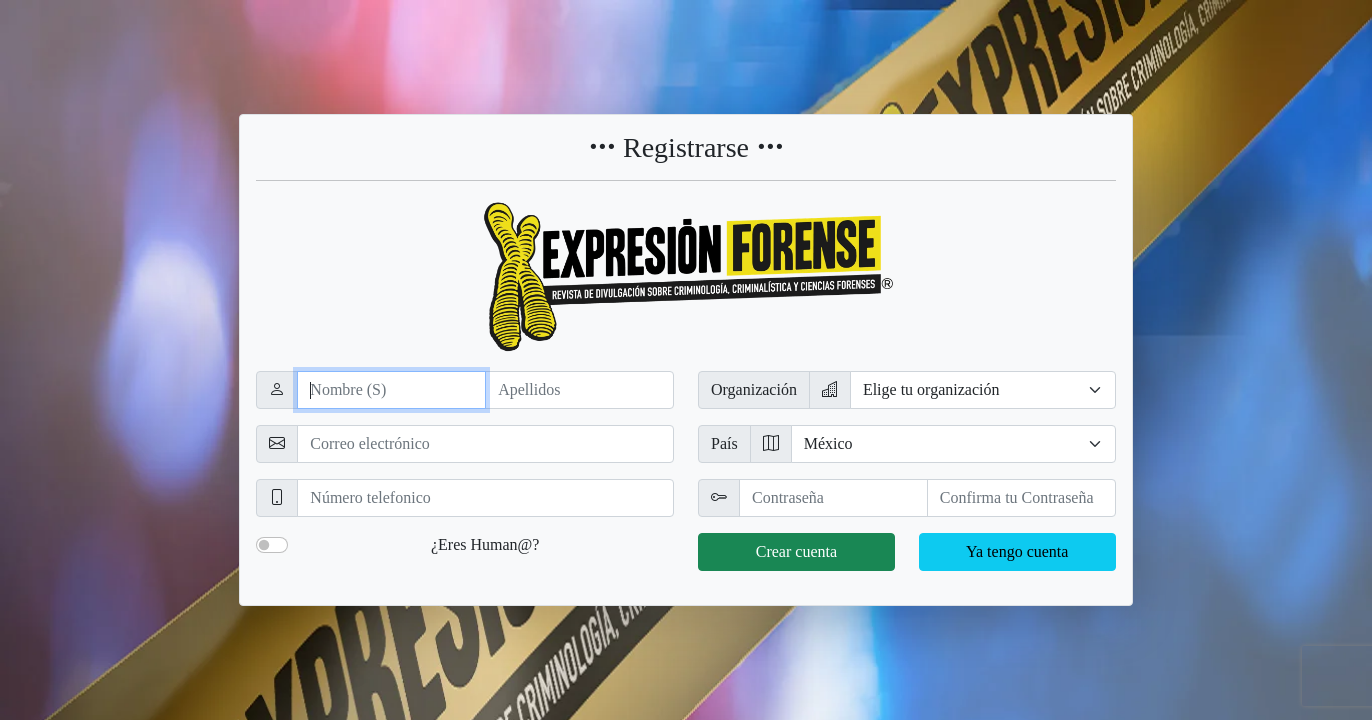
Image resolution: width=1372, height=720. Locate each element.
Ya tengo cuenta (1017, 551)
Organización (754, 389)
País (724, 443)
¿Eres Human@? (485, 544)
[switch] (272, 545)
